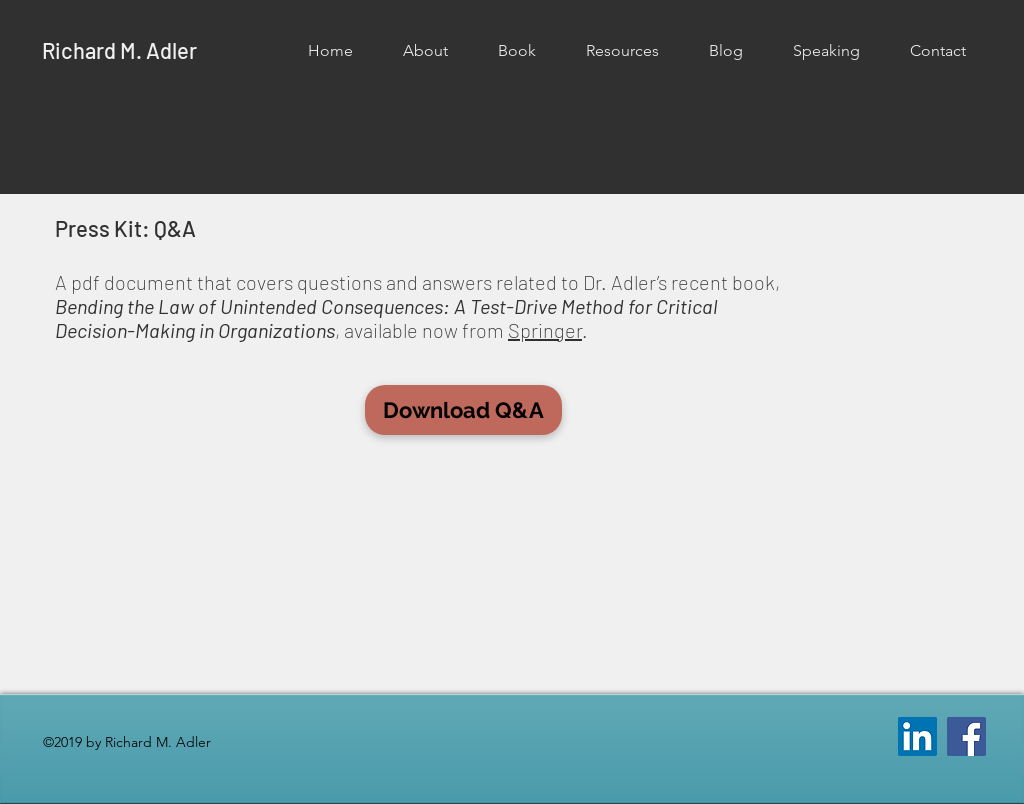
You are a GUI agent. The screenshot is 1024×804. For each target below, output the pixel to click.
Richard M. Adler (119, 50)
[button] (425, 51)
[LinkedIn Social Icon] (917, 736)
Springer (545, 330)
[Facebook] (966, 736)
